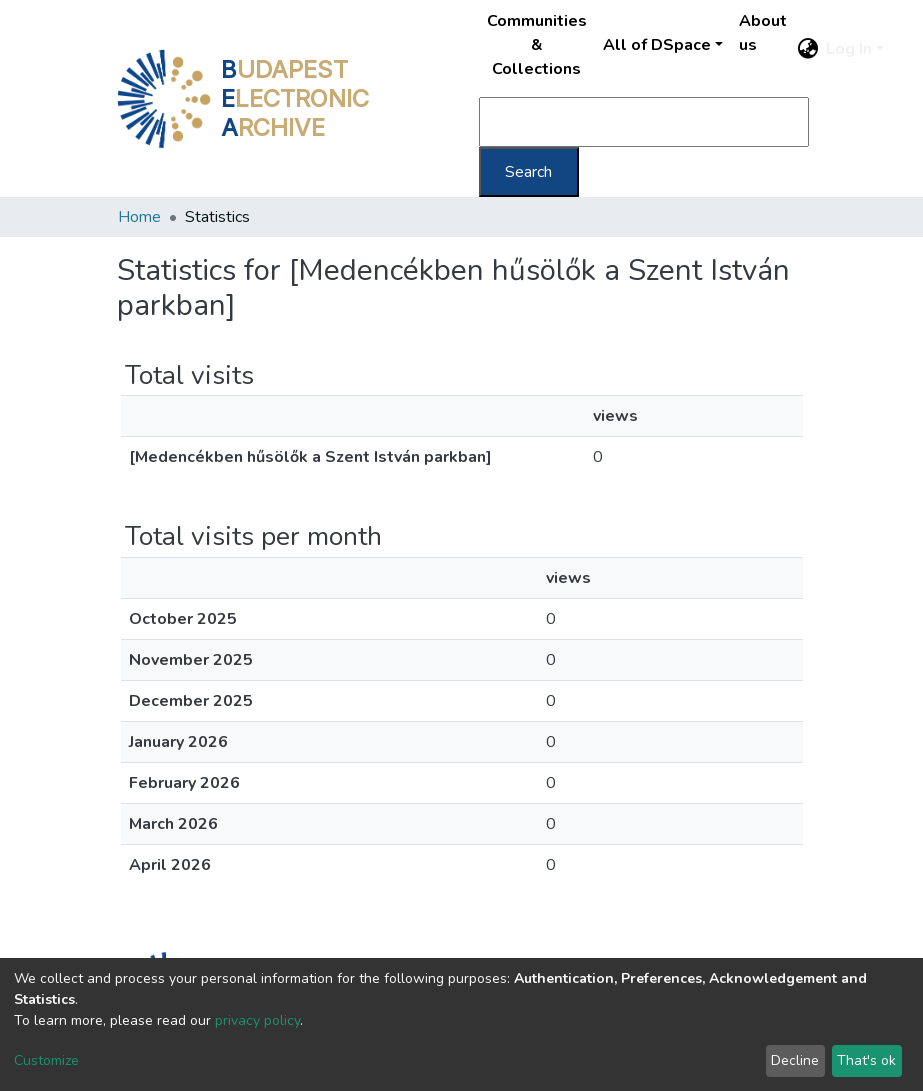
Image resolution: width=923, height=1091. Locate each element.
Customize (46, 1060)
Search (528, 172)
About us (763, 33)
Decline (795, 1060)
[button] (807, 49)
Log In (849, 49)
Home (139, 217)
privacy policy (257, 1020)
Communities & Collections (537, 45)
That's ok (866, 1060)
